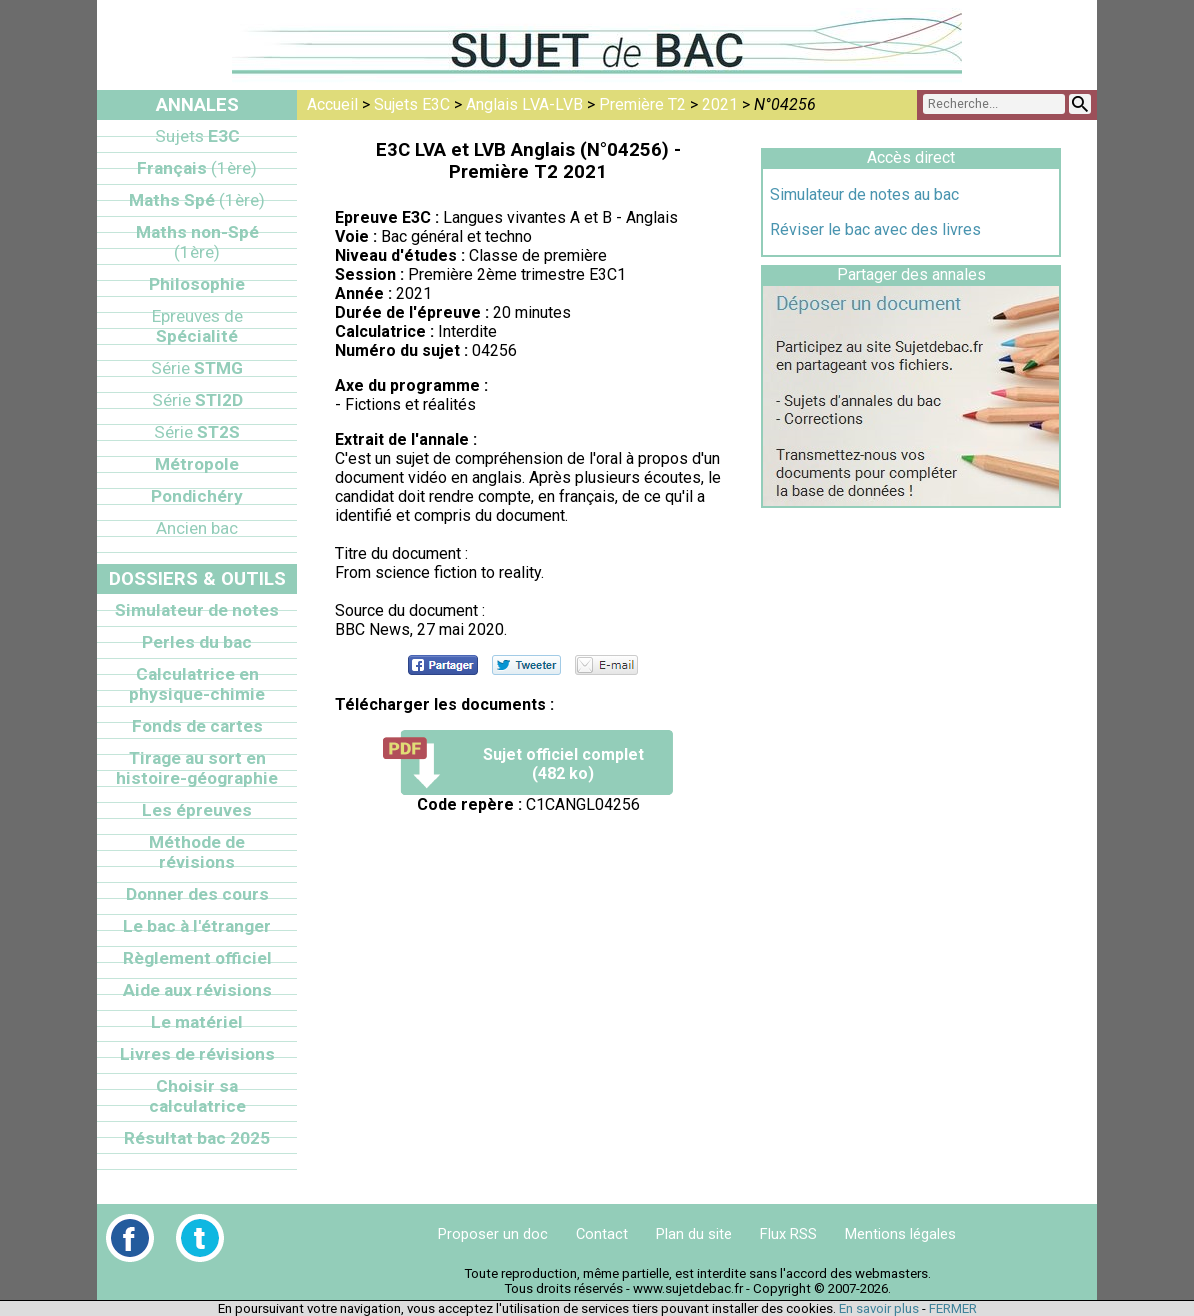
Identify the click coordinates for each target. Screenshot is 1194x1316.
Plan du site (694, 1234)
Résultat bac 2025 (197, 1138)
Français (197, 168)
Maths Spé (197, 200)
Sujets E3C (412, 104)
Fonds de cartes (197, 726)
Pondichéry (197, 496)
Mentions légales (900, 1234)
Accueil (332, 104)
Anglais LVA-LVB (524, 104)
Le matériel (197, 1022)
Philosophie (197, 284)
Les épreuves (197, 810)
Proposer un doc (493, 1234)
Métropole (197, 464)
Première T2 (642, 104)
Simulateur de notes (197, 610)
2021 (720, 104)
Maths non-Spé (197, 242)
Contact (602, 1234)
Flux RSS (788, 1234)
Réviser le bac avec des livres (875, 229)
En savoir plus (879, 1308)
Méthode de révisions (197, 852)
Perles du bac (197, 642)
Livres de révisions (197, 1054)
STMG (197, 368)
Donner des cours (197, 894)
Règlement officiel (197, 958)
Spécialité (197, 326)
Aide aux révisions (197, 990)
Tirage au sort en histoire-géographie (197, 768)
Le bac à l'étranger (197, 926)
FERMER (953, 1308)
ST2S (197, 432)
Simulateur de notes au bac (864, 194)
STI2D (197, 400)
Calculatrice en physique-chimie (197, 684)
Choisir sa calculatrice (197, 1096)
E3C (197, 136)
